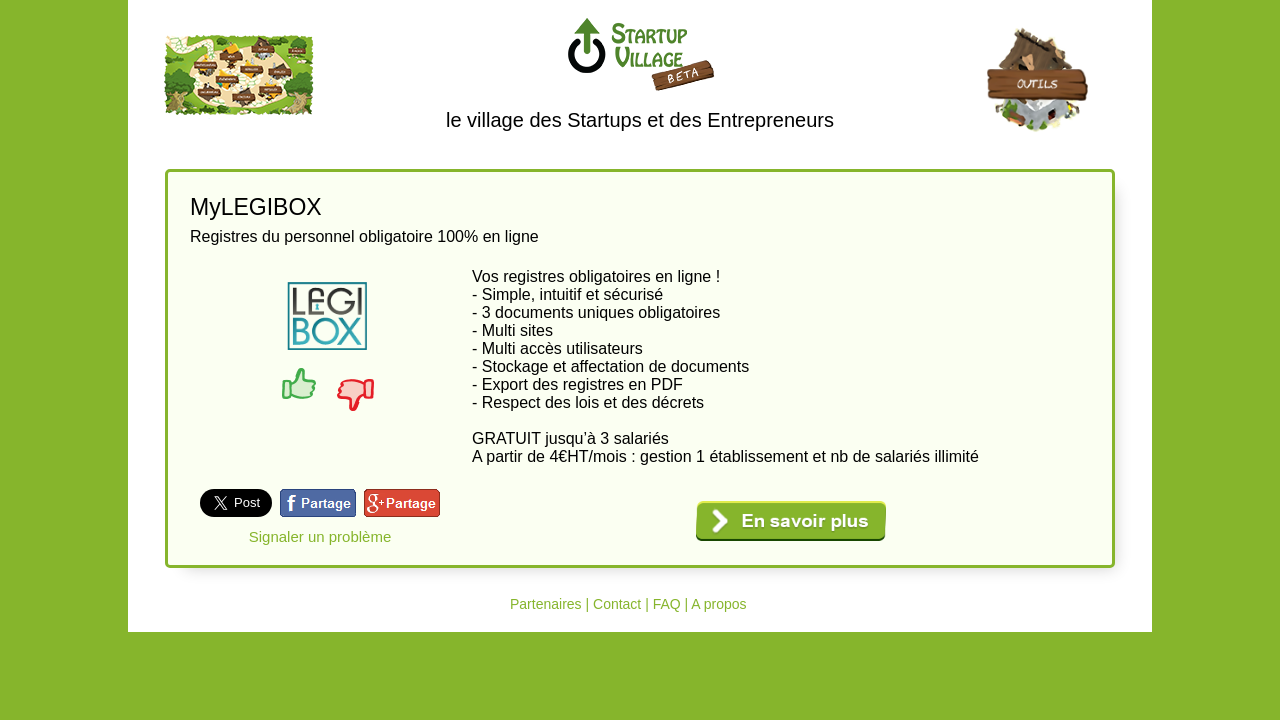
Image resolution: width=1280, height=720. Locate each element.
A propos (718, 604)
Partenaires (546, 604)
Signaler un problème (320, 536)
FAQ (667, 604)
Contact (617, 604)
